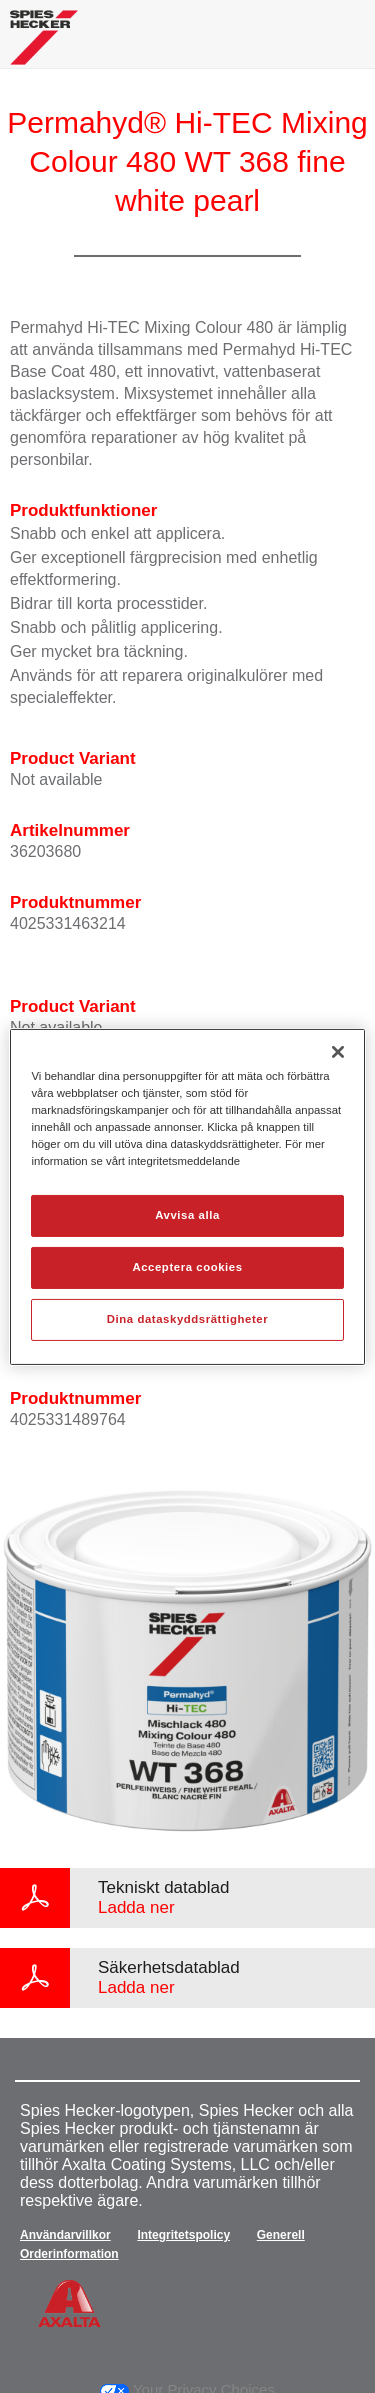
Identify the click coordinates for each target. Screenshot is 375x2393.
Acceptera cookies (187, 1267)
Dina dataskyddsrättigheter (187, 1319)
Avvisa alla (187, 1215)
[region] (187, 1196)
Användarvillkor (65, 2235)
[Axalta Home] (44, 45)
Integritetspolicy (183, 2235)
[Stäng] (338, 1051)
